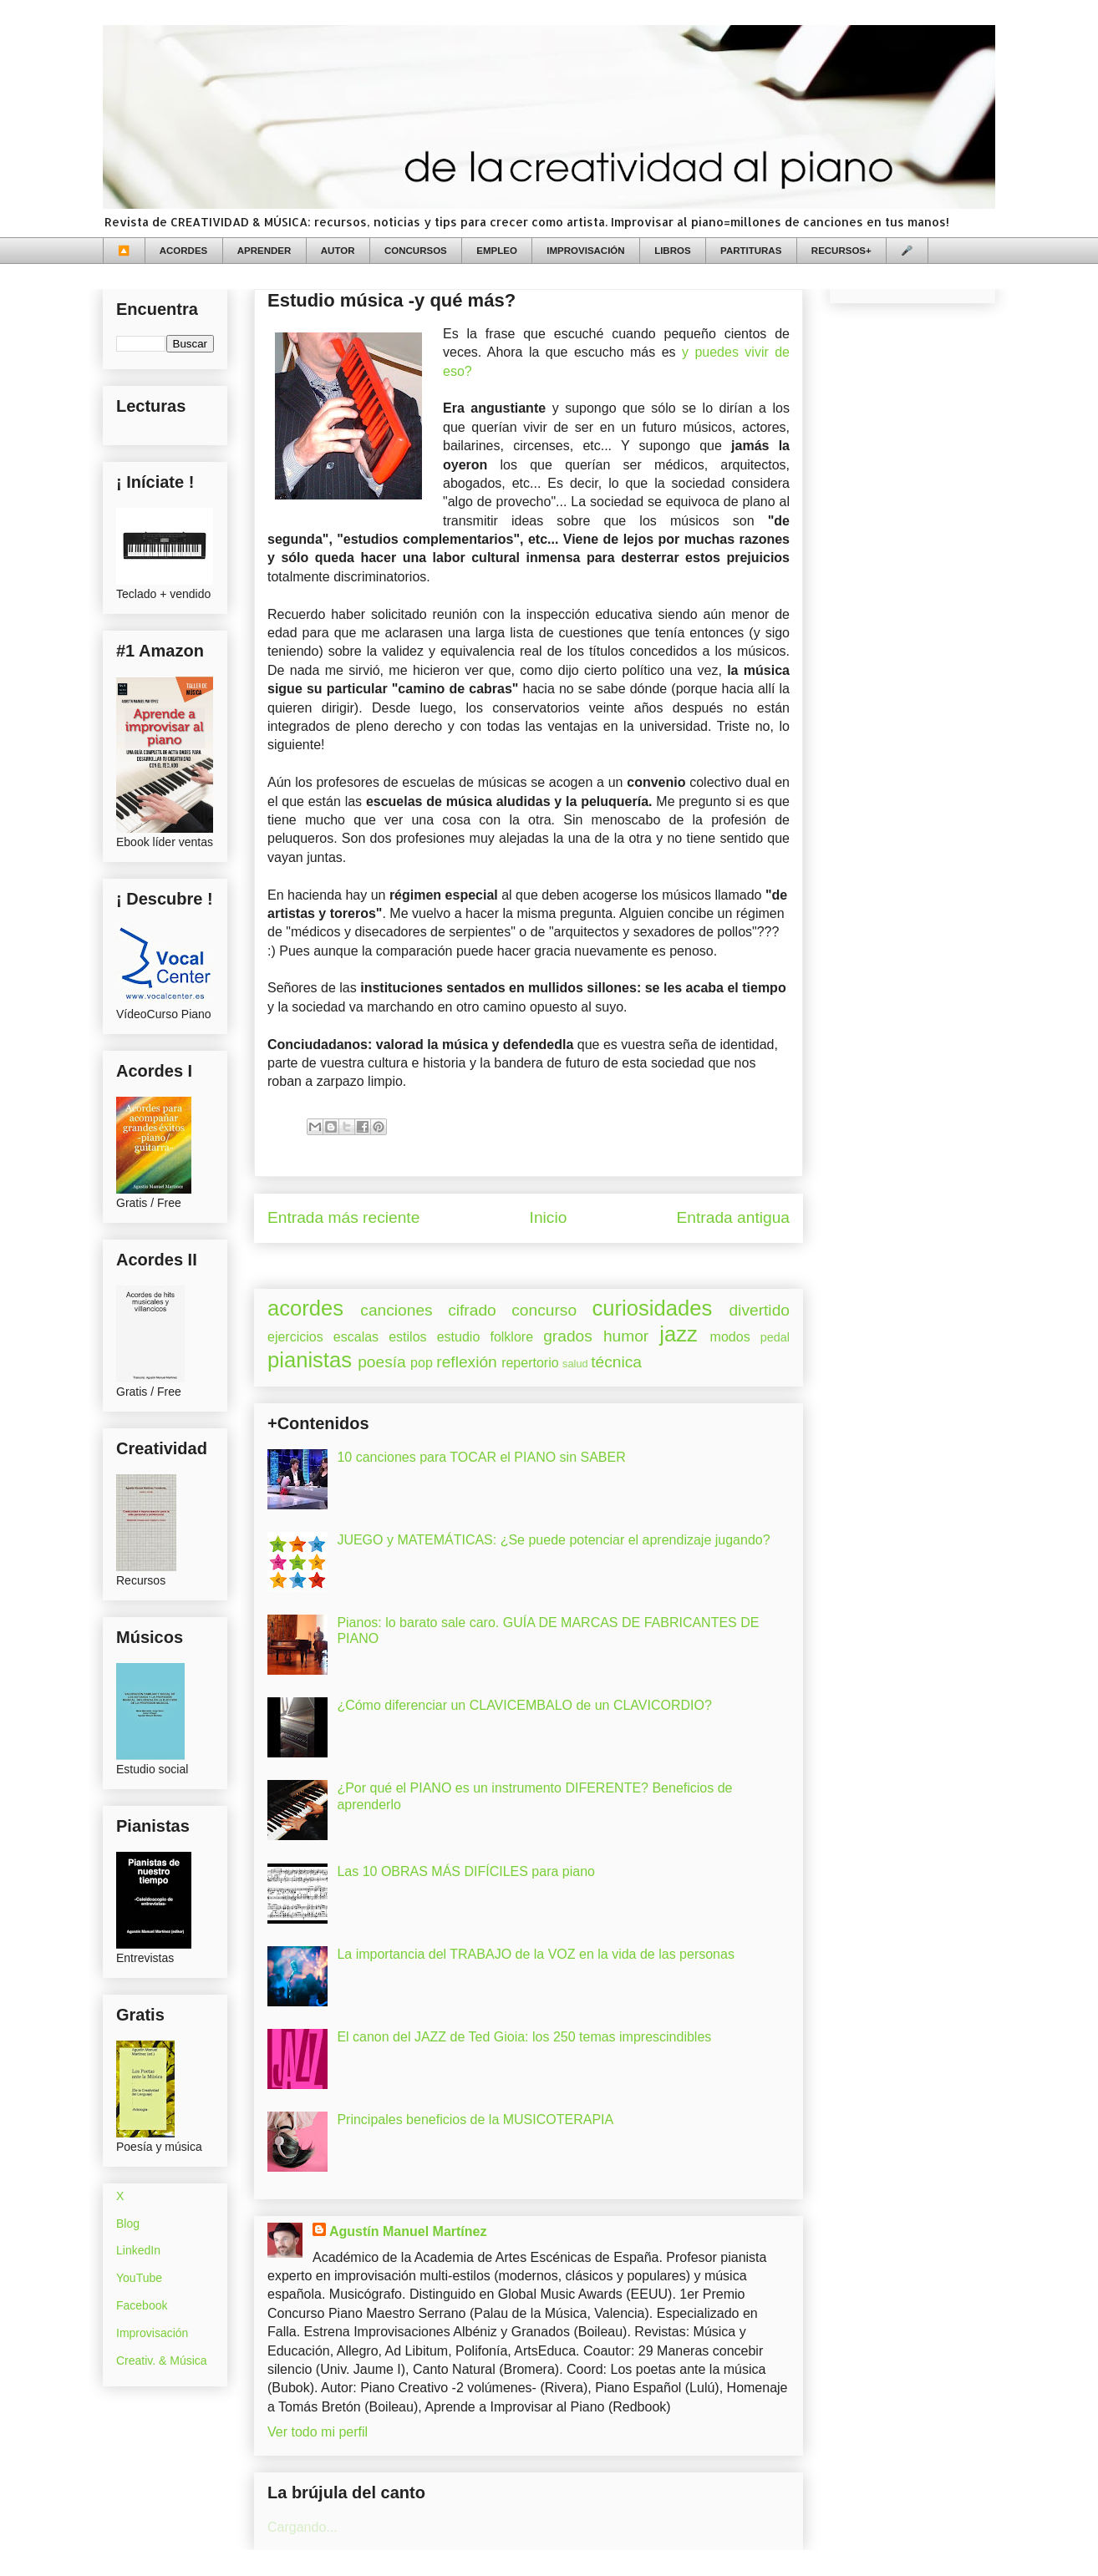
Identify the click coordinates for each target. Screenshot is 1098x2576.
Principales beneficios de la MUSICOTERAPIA (475, 2119)
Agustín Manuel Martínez (407, 2231)
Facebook (141, 2305)
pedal (775, 1337)
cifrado (472, 1310)
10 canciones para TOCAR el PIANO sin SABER (481, 1457)
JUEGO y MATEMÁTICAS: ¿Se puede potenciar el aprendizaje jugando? (553, 1540)
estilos (407, 1337)
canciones (396, 1310)
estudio (458, 1337)
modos (730, 1337)
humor (625, 1336)
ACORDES (184, 251)
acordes (305, 1308)
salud (575, 1363)
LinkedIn (138, 2250)
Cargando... (302, 2527)
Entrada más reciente (343, 1217)
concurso (544, 1310)
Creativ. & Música (161, 2360)
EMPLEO (496, 251)
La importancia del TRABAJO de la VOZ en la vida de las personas (536, 1954)
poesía (382, 1362)
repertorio (529, 1363)
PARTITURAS (750, 251)
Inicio (548, 1217)
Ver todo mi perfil (317, 2432)
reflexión (466, 1362)
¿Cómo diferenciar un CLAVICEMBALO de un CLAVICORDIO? (524, 1705)
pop (421, 1363)
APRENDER (264, 251)
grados (567, 1336)
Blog (128, 2223)
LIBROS (672, 251)
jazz (678, 1334)
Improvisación (152, 2333)
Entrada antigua (733, 1217)
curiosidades (652, 1308)
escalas (356, 1337)
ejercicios (295, 1337)
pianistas (309, 1360)
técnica (616, 1362)
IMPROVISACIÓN (585, 251)
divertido (759, 1310)
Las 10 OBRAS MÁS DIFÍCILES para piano (466, 1871)
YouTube (139, 2277)
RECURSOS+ (841, 251)
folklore (511, 1337)
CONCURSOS (415, 251)
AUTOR (338, 251)
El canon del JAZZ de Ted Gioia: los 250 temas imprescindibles (524, 2037)
